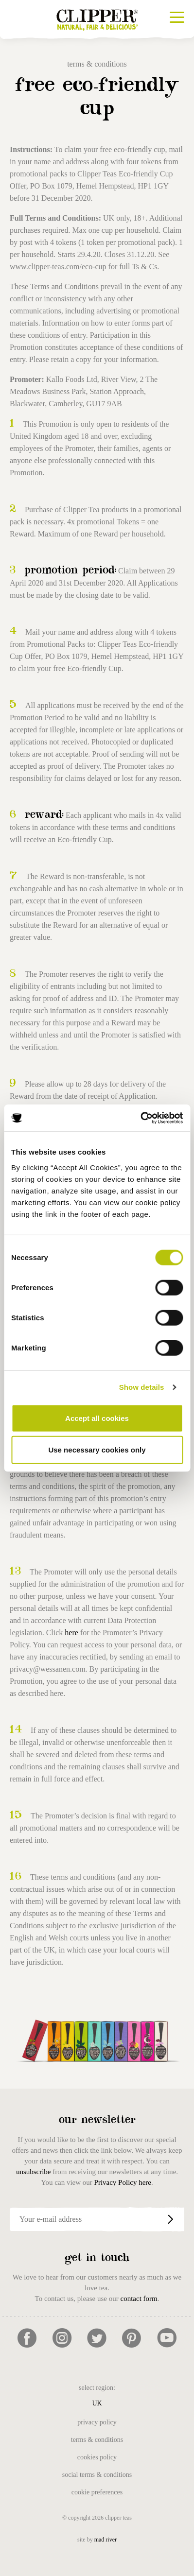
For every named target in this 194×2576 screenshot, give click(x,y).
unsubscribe (33, 2172)
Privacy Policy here (122, 2182)
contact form (139, 2298)
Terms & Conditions (97, 2439)
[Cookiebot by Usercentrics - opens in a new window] (140, 1117)
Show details (141, 1387)
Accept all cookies (97, 1418)
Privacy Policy (96, 2422)
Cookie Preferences (97, 2492)
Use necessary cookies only (96, 1450)
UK (97, 2403)
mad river (105, 2539)
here (71, 1632)
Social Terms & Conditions (97, 2474)
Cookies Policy (97, 2457)
